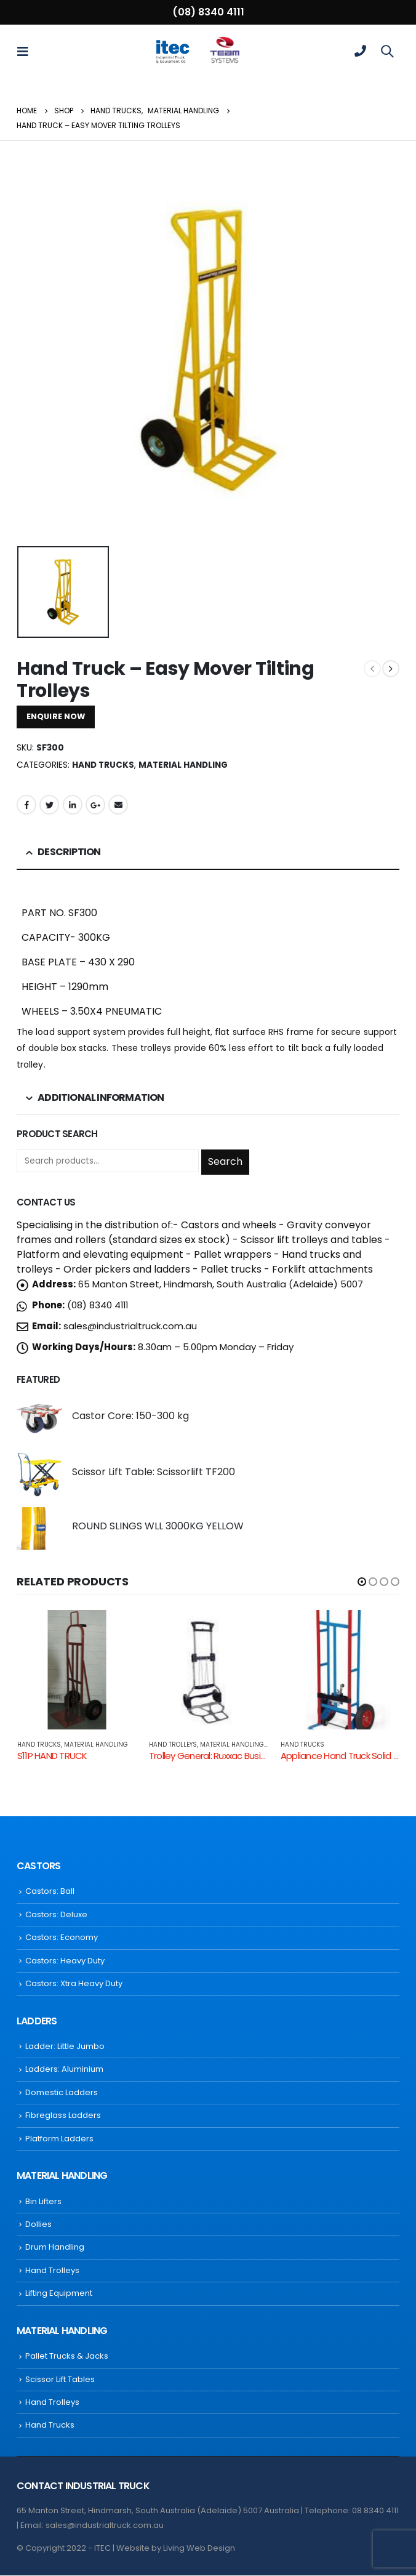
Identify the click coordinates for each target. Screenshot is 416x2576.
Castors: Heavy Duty (65, 1960)
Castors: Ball (49, 1892)
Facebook (26, 805)
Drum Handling (54, 2247)
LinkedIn (72, 805)
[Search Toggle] (387, 51)
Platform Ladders (59, 2138)
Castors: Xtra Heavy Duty (73, 1984)
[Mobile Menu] (26, 51)
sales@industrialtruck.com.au (130, 1325)
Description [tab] (69, 852)
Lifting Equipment (58, 2294)
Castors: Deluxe (56, 1915)
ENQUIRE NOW (55, 716)
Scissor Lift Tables (60, 2379)
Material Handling (183, 765)
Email (118, 805)
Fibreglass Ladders (63, 2116)
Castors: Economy (61, 1938)
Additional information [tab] (101, 1097)
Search (225, 1161)
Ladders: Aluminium (64, 2069)
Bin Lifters (43, 2201)
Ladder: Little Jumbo (65, 2047)
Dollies (38, 2225)
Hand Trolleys (173, 1744)
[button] (361, 1581)
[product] (40, 1418)
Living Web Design (199, 2548)
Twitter (49, 805)
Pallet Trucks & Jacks (66, 2356)
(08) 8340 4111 (208, 12)
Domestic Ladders (61, 2093)
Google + (95, 805)
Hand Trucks (103, 765)
